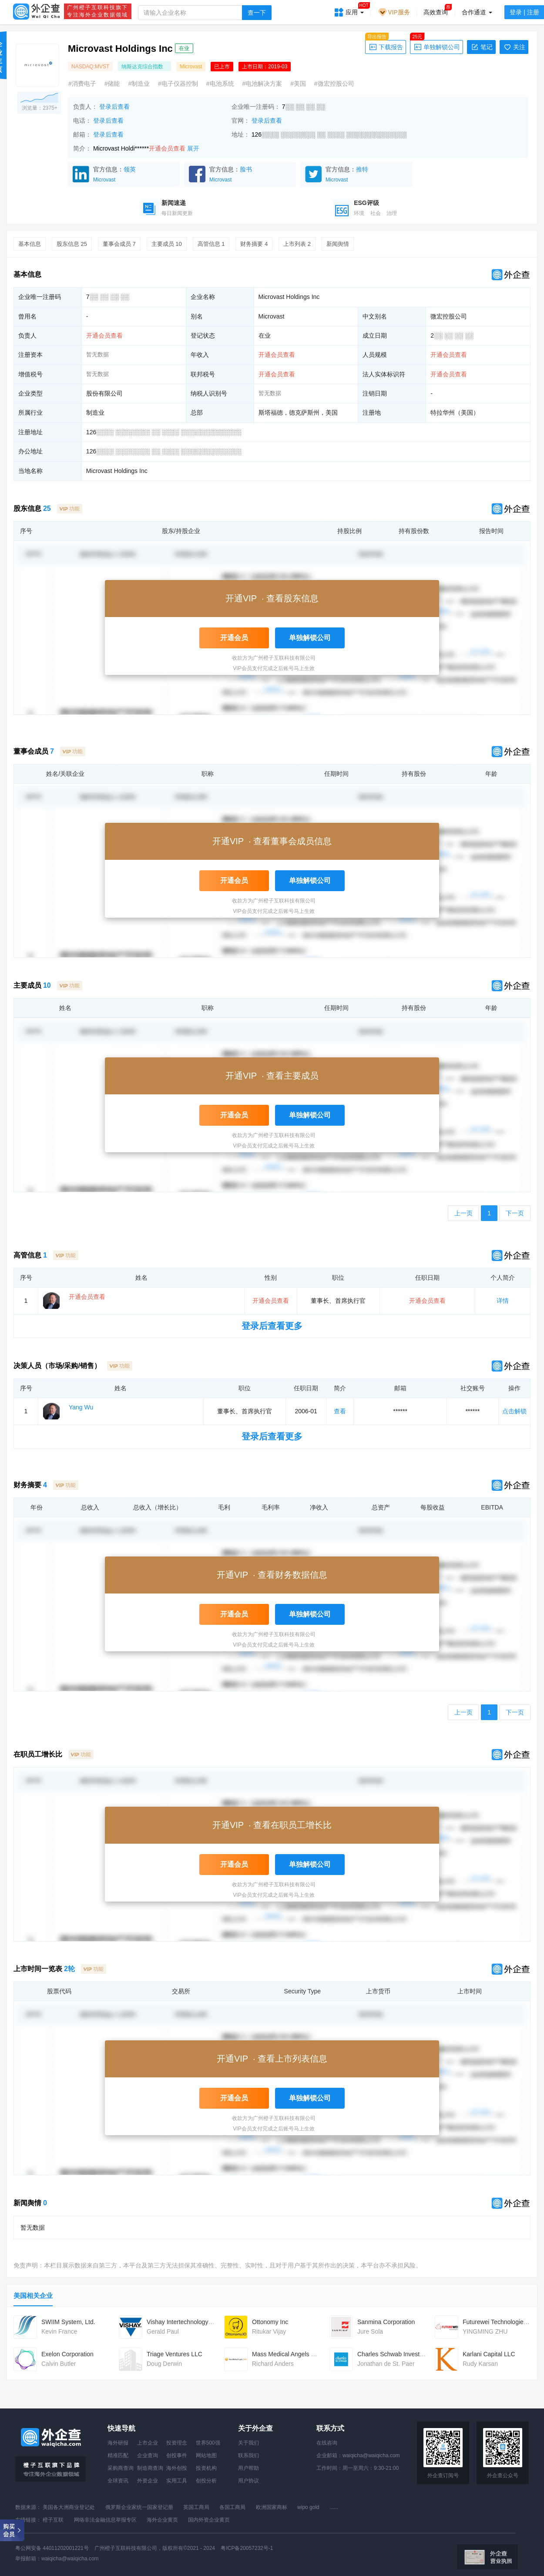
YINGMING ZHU (485, 2331)
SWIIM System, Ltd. (68, 2321)
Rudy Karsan (480, 2363)
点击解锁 (514, 1411)
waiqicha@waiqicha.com (371, 2455)
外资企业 (147, 2481)
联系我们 (248, 2455)
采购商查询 (120, 2468)
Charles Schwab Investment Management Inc (418, 2354)
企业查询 (147, 2455)
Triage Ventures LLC (174, 2354)
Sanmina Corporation (386, 2321)
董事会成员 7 (119, 244)
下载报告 (384, 46)
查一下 (257, 12)
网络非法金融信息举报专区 (105, 2520)
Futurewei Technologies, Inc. (501, 2321)
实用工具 (176, 2481)
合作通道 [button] (477, 12)
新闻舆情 (337, 244)
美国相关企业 (33, 2295)
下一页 (515, 1213)
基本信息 (29, 244)
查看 (340, 1411)
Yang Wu (81, 1407)
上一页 (463, 1213)
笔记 (481, 47)
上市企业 (147, 2443)
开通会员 (234, 637)
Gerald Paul (163, 2331)
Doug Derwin (164, 2363)
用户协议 (248, 2481)
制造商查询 (150, 2468)
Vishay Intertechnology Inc (182, 2321)
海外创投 (176, 2468)
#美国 (298, 83)
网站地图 (206, 2455)
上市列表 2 (297, 244)
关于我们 (248, 2443)
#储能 (112, 83)
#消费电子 (82, 83)
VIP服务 (393, 12)
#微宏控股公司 (334, 83)
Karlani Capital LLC (489, 2354)
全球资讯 (117, 2481)
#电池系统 (220, 83)
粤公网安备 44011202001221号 (52, 2548)
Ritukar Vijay (269, 2331)
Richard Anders (273, 2363)
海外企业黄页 (162, 2520)
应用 (354, 9)
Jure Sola (370, 2331)
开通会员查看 (167, 148)
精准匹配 (117, 2455)
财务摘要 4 (254, 244)
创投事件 (176, 2455)
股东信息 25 (72, 244)
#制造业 (139, 83)
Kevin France (59, 2331)
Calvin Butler (58, 2363)
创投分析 (206, 2481)
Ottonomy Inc (270, 2321)
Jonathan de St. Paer (386, 2363)
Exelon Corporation (67, 2354)
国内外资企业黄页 (209, 2520)
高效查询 (435, 12)
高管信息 (211, 244)
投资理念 (176, 2443)
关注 (514, 47)
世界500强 (208, 2443)
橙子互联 (53, 2520)
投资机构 (206, 2468)
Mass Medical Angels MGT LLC (294, 2354)
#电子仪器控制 (178, 83)
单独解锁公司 (435, 46)
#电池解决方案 (262, 83)
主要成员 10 (166, 244)
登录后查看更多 (272, 1326)
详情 (503, 1300)
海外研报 (117, 2443)
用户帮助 (248, 2468)
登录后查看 (114, 106)
